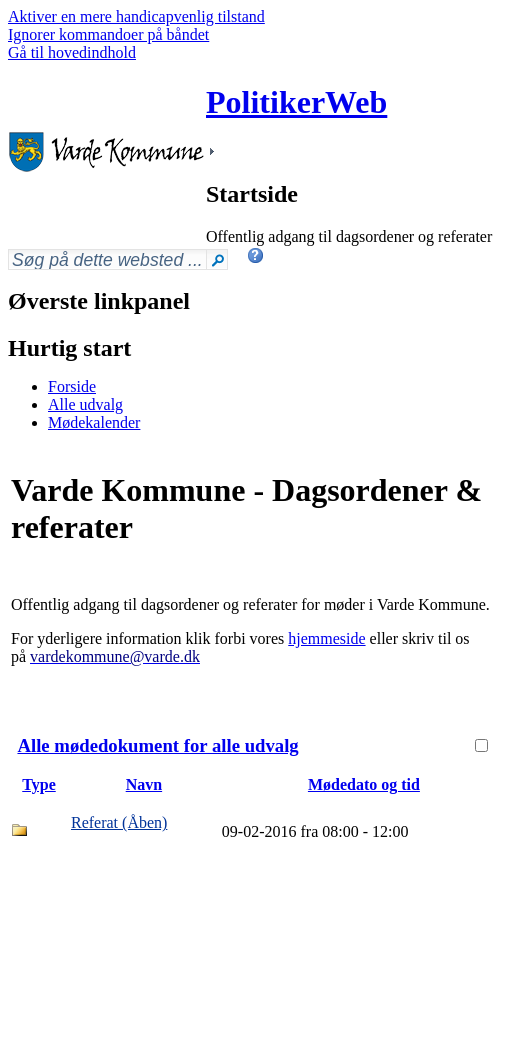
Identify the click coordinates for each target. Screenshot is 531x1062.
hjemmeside (326, 638)
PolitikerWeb (296, 102)
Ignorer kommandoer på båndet (108, 34)
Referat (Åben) (119, 822)
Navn (144, 784)
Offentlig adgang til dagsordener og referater (349, 236)
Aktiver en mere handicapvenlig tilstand (136, 16)
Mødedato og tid (364, 784)
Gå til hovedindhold (72, 52)
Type (39, 784)
